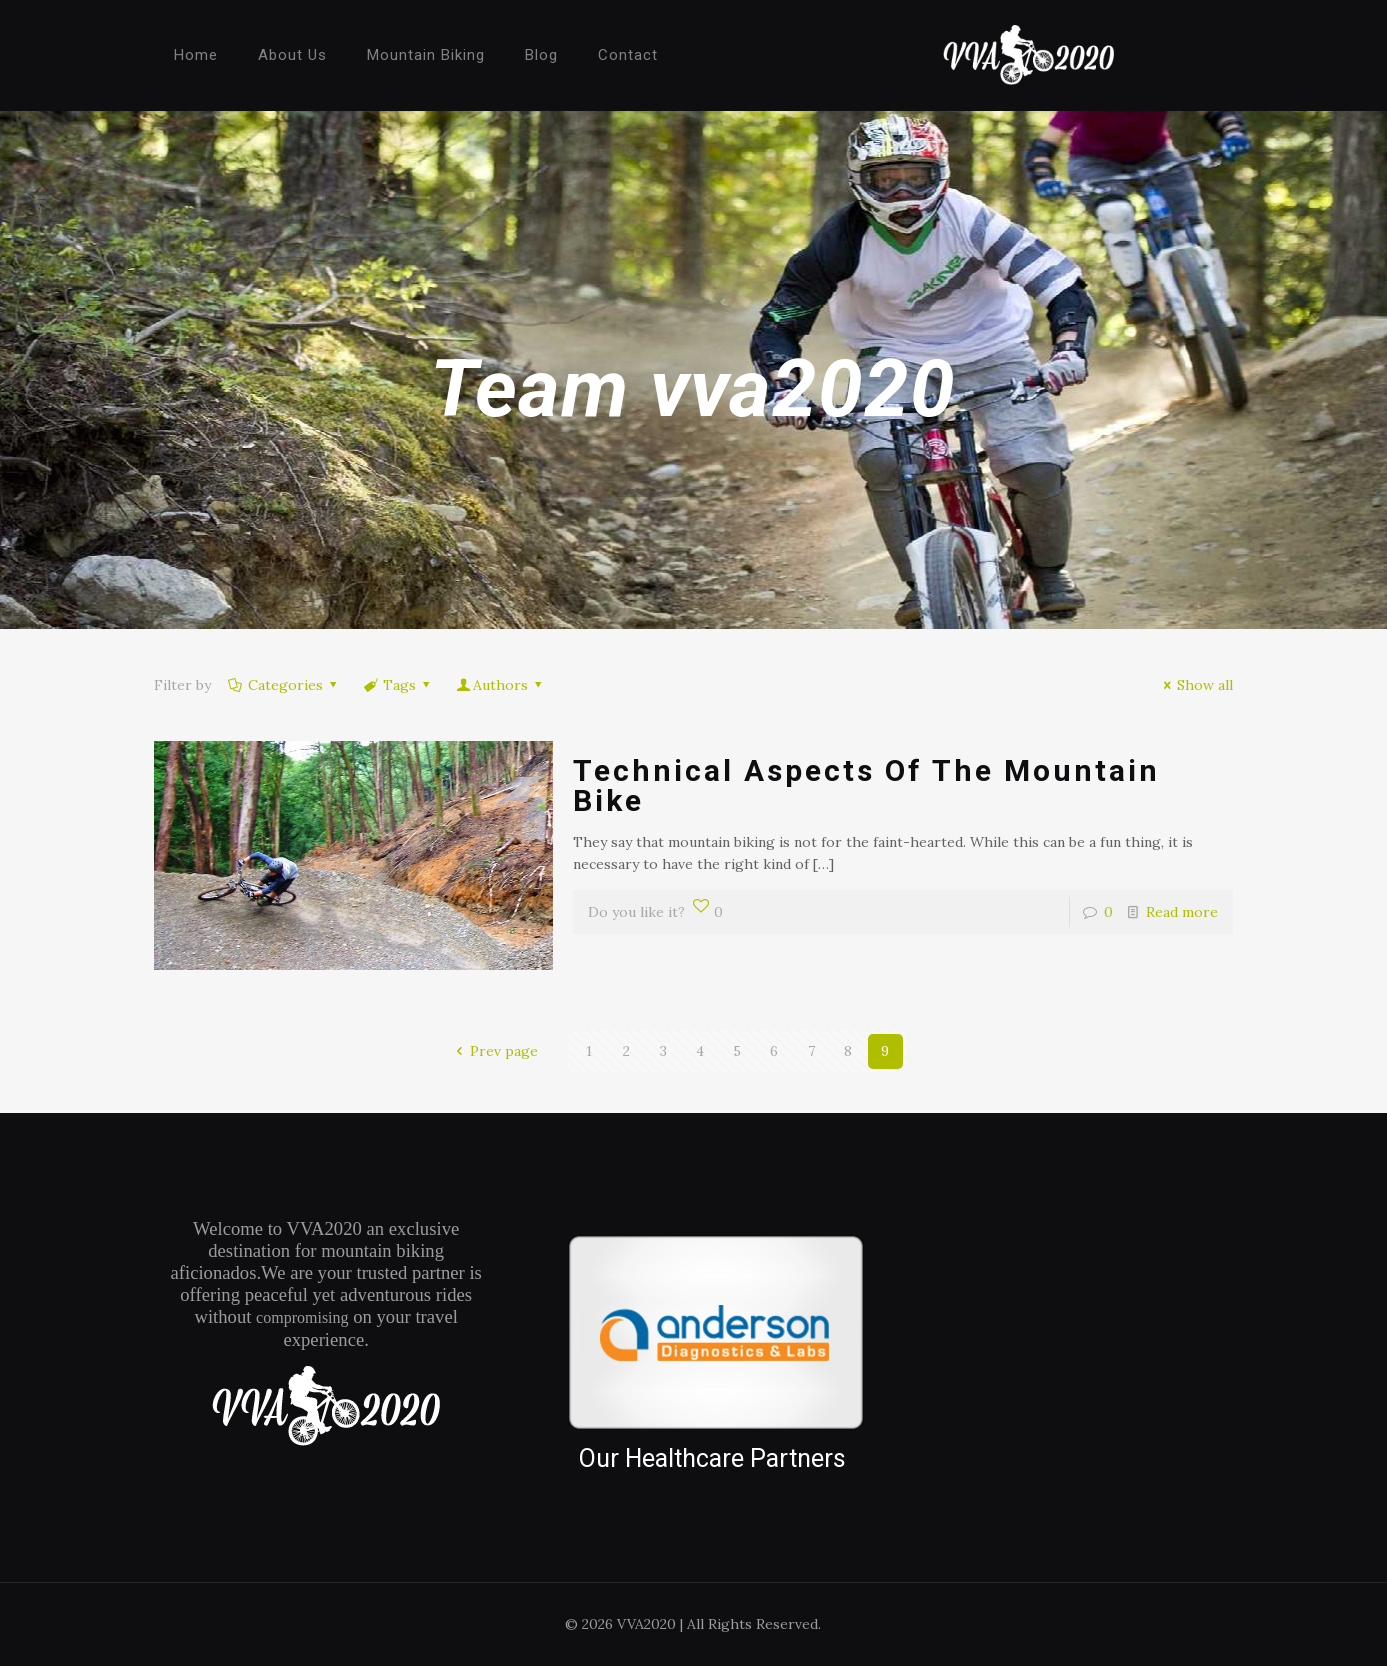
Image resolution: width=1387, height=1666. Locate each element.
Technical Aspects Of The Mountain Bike (866, 785)
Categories (284, 685)
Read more (1182, 912)
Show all (1196, 685)
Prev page (494, 1051)
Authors (501, 685)
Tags (398, 685)
